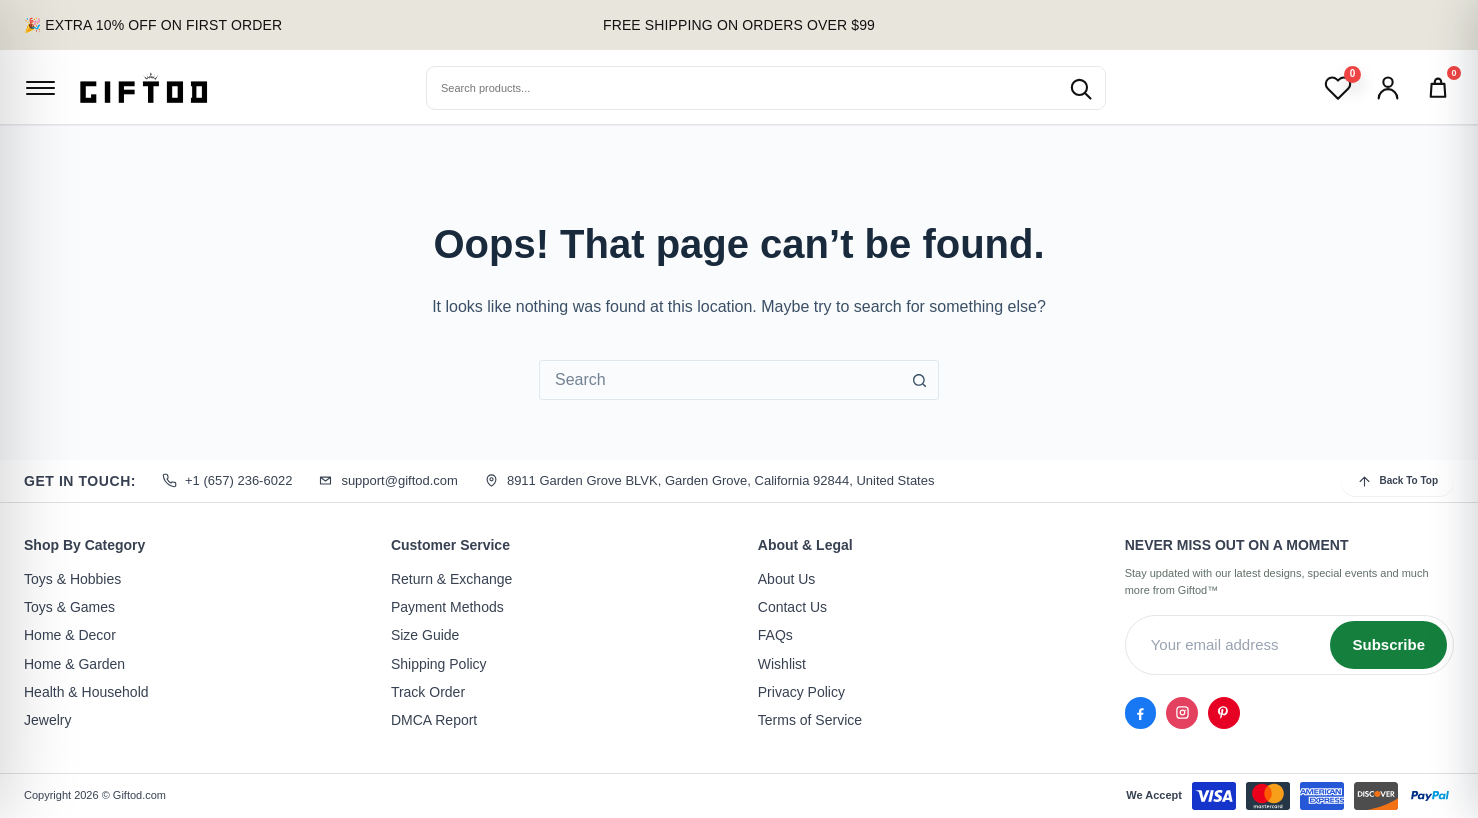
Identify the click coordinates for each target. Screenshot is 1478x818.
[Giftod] (144, 87)
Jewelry (47, 721)
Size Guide (425, 636)
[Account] (1388, 88)
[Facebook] (1139, 711)
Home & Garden (74, 664)
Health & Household (86, 692)
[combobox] (720, 380)
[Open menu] (40, 88)
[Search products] (1080, 88)
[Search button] (919, 380)
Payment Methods (447, 607)
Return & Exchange (451, 579)
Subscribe (1388, 644)
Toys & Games (69, 607)
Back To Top (1397, 481)
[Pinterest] (1215, 711)
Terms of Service (810, 721)
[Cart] (1438, 88)
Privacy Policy (801, 692)
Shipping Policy (439, 664)
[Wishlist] (1338, 88)
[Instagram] (1177, 711)
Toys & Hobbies (72, 579)
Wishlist (782, 664)
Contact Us (792, 607)
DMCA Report (434, 721)
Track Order (428, 692)
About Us (787, 579)
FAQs (775, 636)
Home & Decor (70, 636)
